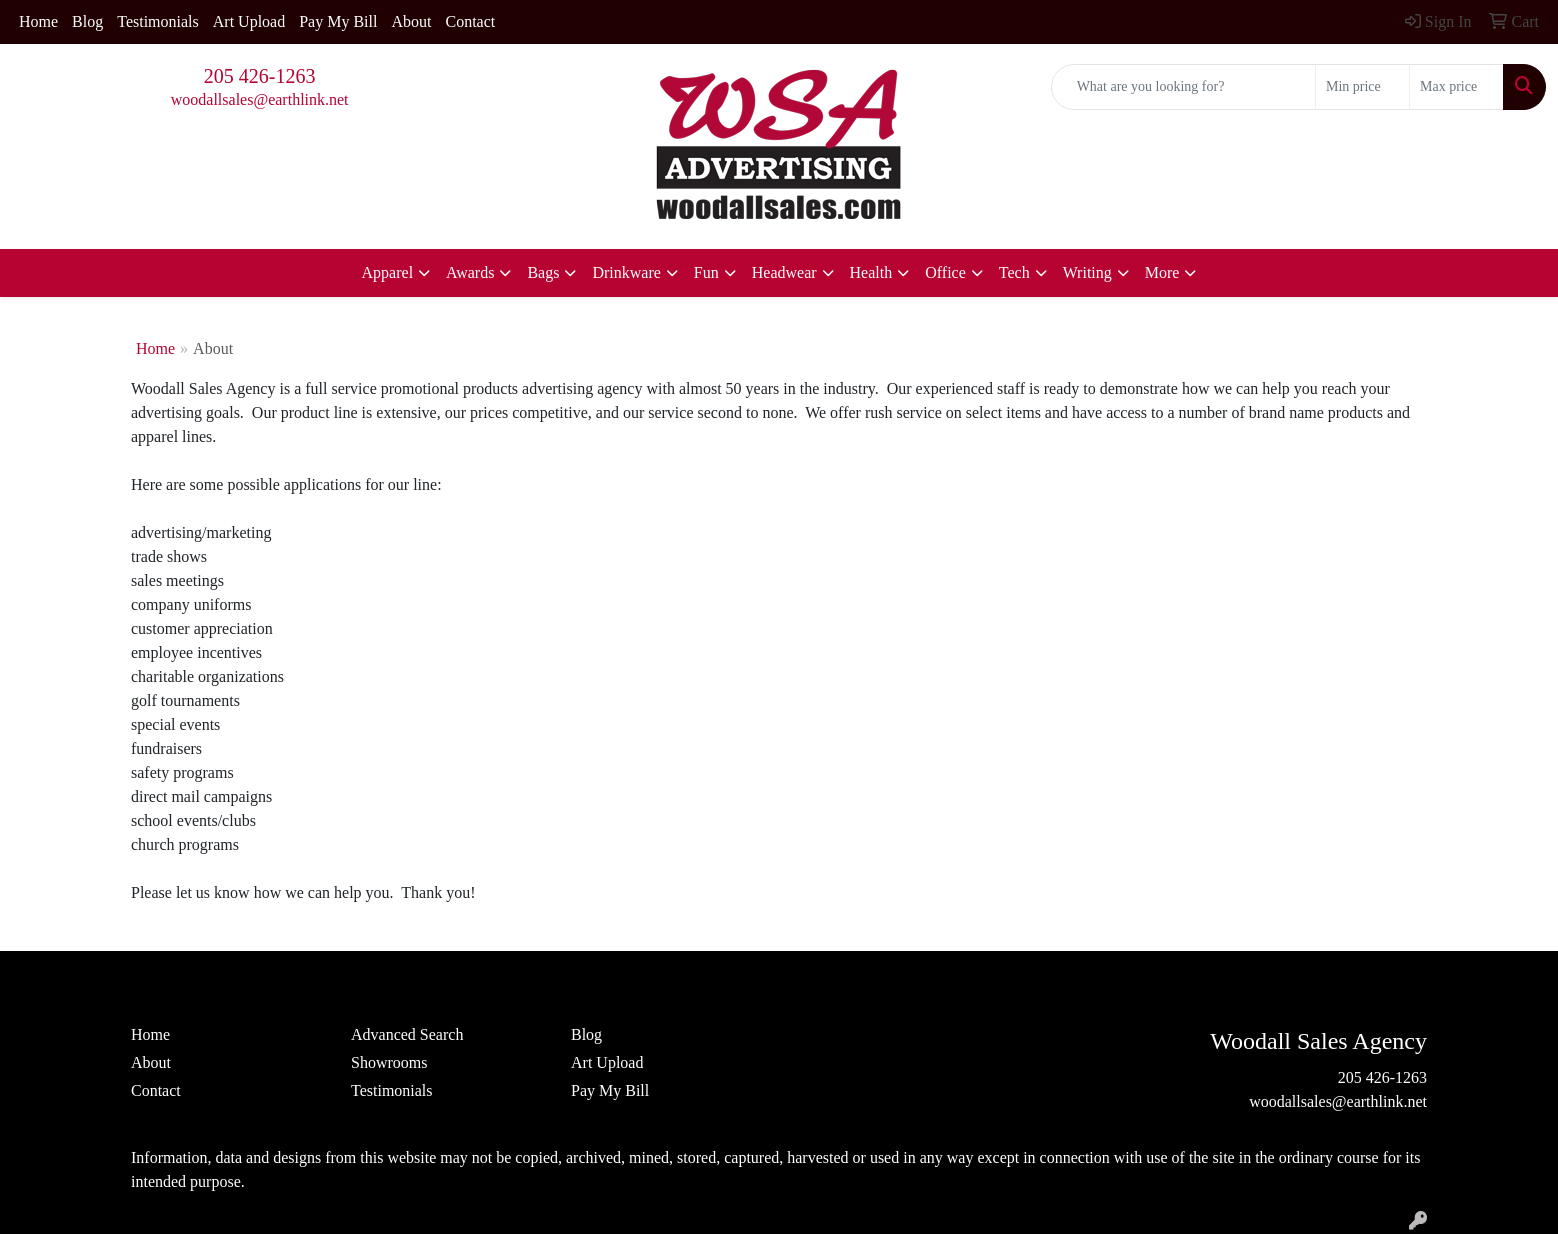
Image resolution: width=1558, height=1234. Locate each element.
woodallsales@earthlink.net (260, 99)
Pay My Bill (338, 21)
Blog (87, 21)
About (411, 21)
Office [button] (945, 272)
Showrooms (389, 1062)
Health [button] (871, 272)
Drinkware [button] (626, 272)
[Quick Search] (1183, 87)
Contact (470, 21)
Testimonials (158, 21)
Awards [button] (470, 272)
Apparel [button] (388, 272)
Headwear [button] (784, 272)
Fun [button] (706, 272)
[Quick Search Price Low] (1362, 87)
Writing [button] (1087, 272)
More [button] (1162, 272)
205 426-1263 (260, 76)
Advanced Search (407, 1034)
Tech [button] (1014, 272)
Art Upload (249, 21)
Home (38, 21)
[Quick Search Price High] (1456, 87)
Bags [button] (543, 272)
